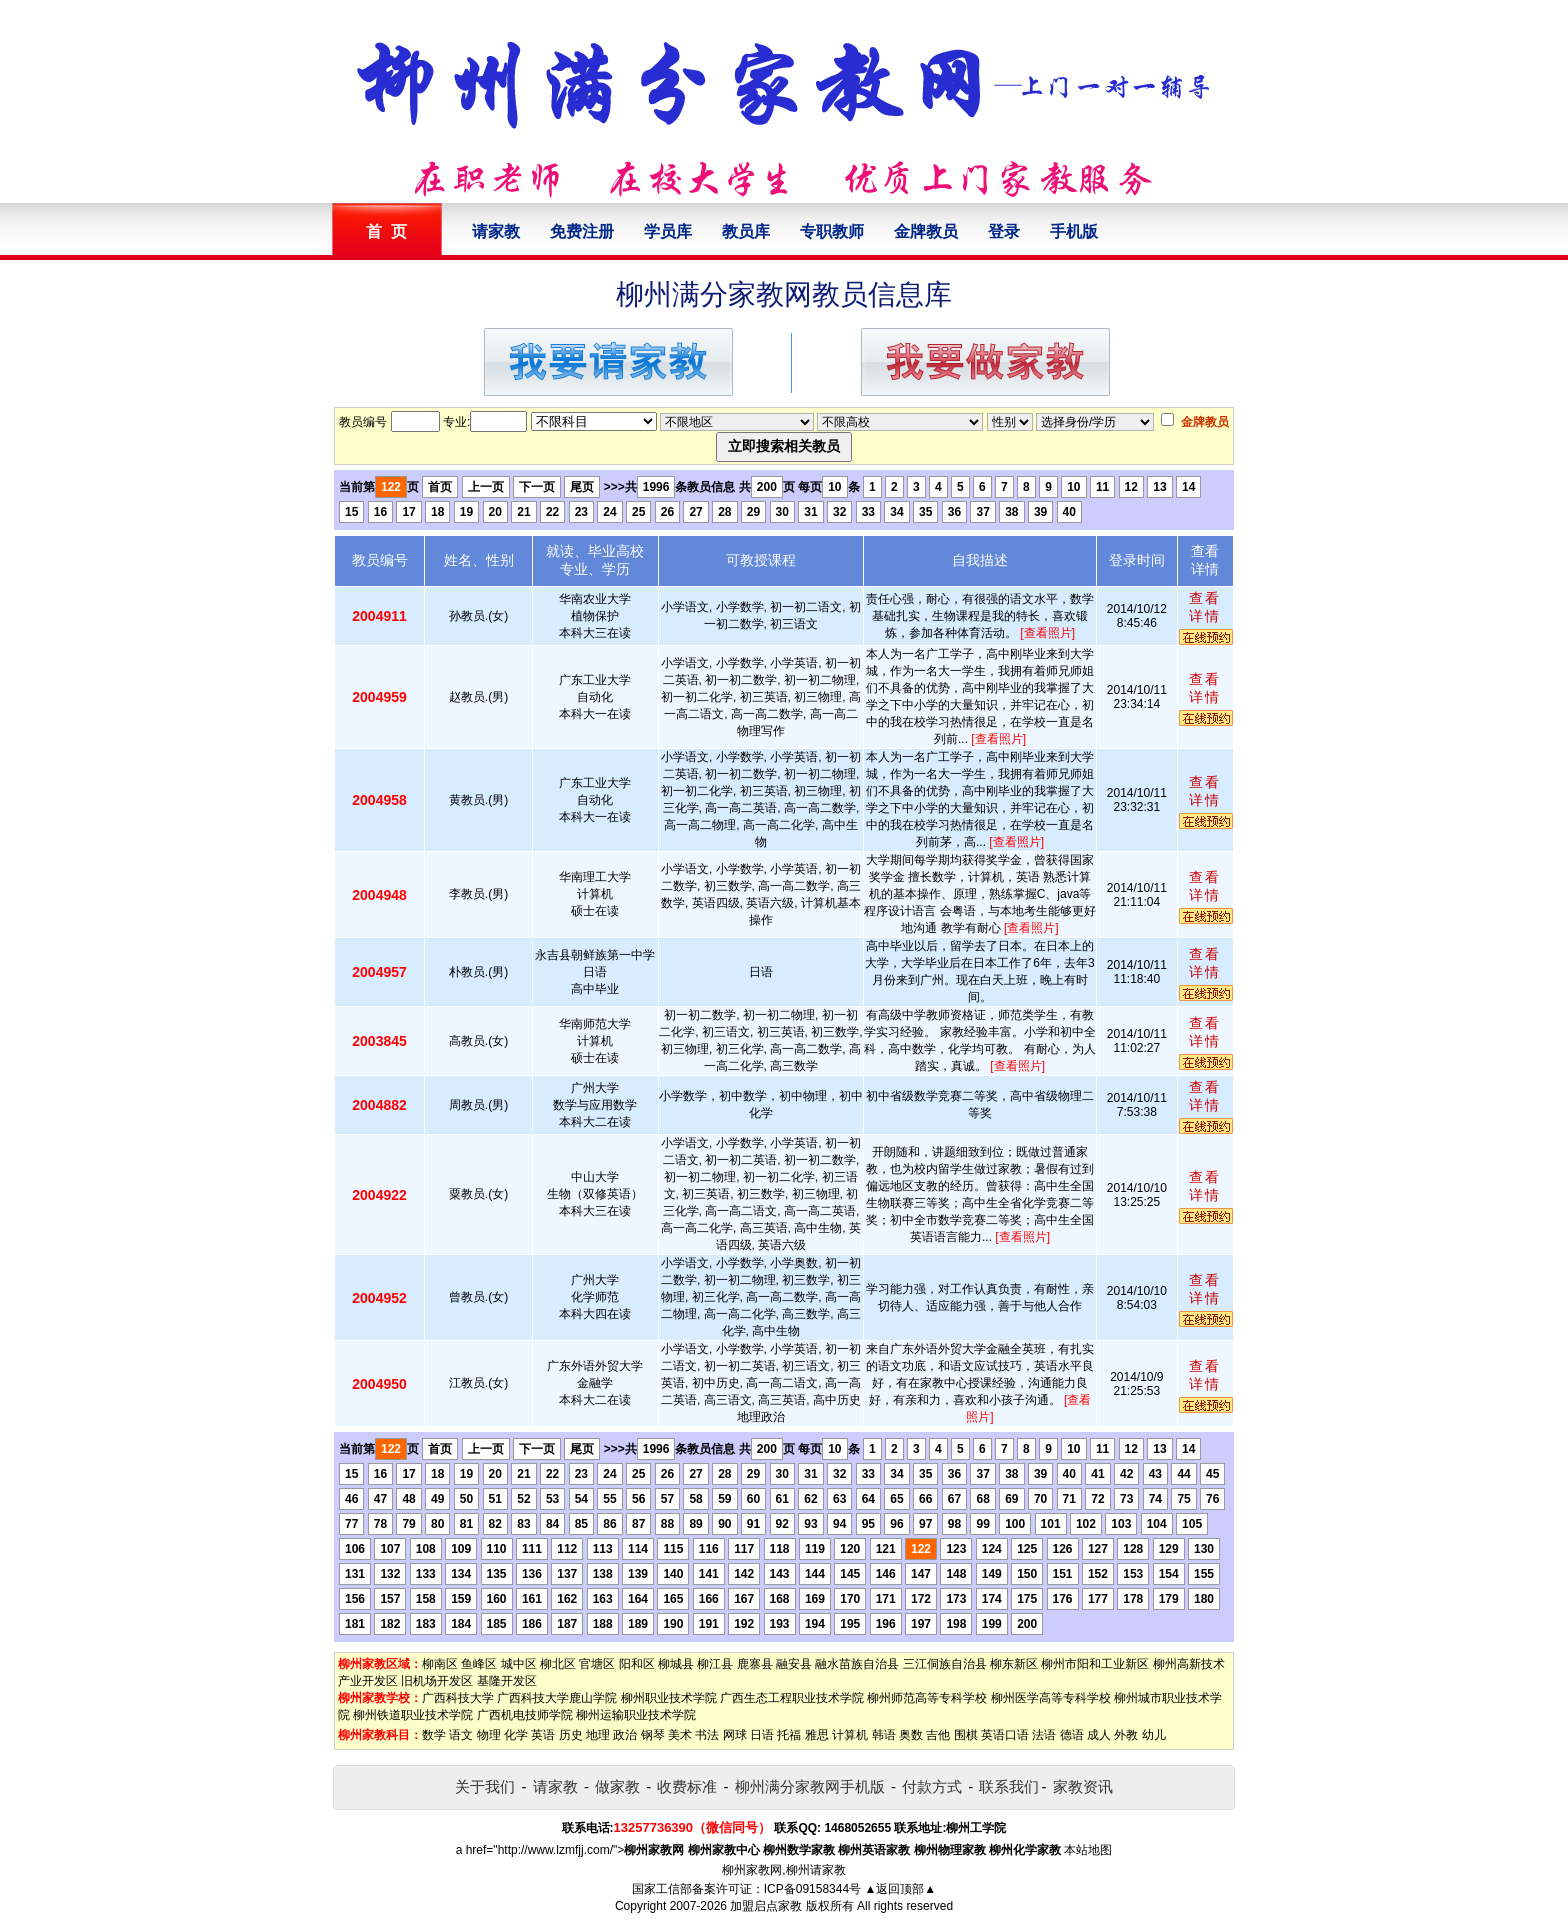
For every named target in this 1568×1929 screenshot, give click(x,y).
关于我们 (485, 1786)
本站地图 (1088, 1850)
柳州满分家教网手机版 (810, 1786)
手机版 (1074, 231)
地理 (598, 1735)
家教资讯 (1083, 1786)
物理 (489, 1735)
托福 (789, 1735)
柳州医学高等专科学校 (1051, 1698)
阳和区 (637, 1664)
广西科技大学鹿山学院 (557, 1698)
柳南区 (440, 1664)
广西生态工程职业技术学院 (792, 1698)
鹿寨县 (755, 1664)
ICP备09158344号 (812, 1889)
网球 (735, 1735)
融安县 (794, 1664)
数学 (434, 1735)
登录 (1004, 231)
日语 (762, 1735)
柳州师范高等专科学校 (927, 1698)
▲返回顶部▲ (900, 1889)
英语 (543, 1735)
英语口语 (1005, 1735)
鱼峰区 (479, 1664)
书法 (707, 1735)
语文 (461, 1735)
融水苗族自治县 (857, 1664)
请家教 (496, 231)
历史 (571, 1735)
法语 (1044, 1735)
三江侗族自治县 (945, 1664)
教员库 (746, 231)
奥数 (911, 1735)
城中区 (519, 1664)
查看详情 (1205, 607)
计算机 (850, 1735)
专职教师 (832, 231)
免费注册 (582, 231)
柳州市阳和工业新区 (1095, 1664)
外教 (1126, 1735)
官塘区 (597, 1664)
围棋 (966, 1735)
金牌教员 (926, 231)
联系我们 (1009, 1786)
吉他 (938, 1735)
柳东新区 (1014, 1664)
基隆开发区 (507, 1681)
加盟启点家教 (766, 1906)
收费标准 (687, 1786)
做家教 (617, 1786)
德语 (1072, 1735)
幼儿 (1154, 1735)
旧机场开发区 (437, 1681)
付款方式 (932, 1786)
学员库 (668, 231)
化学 (516, 1735)
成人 (1099, 1735)
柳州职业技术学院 (669, 1698)
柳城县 (676, 1664)
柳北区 (558, 1664)
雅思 (817, 1735)
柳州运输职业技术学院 (636, 1715)
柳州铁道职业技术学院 (413, 1715)
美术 (680, 1735)
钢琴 (653, 1735)
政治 (625, 1735)
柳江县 (715, 1664)
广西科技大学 (458, 1698)
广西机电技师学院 (525, 1715)
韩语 (884, 1735)
